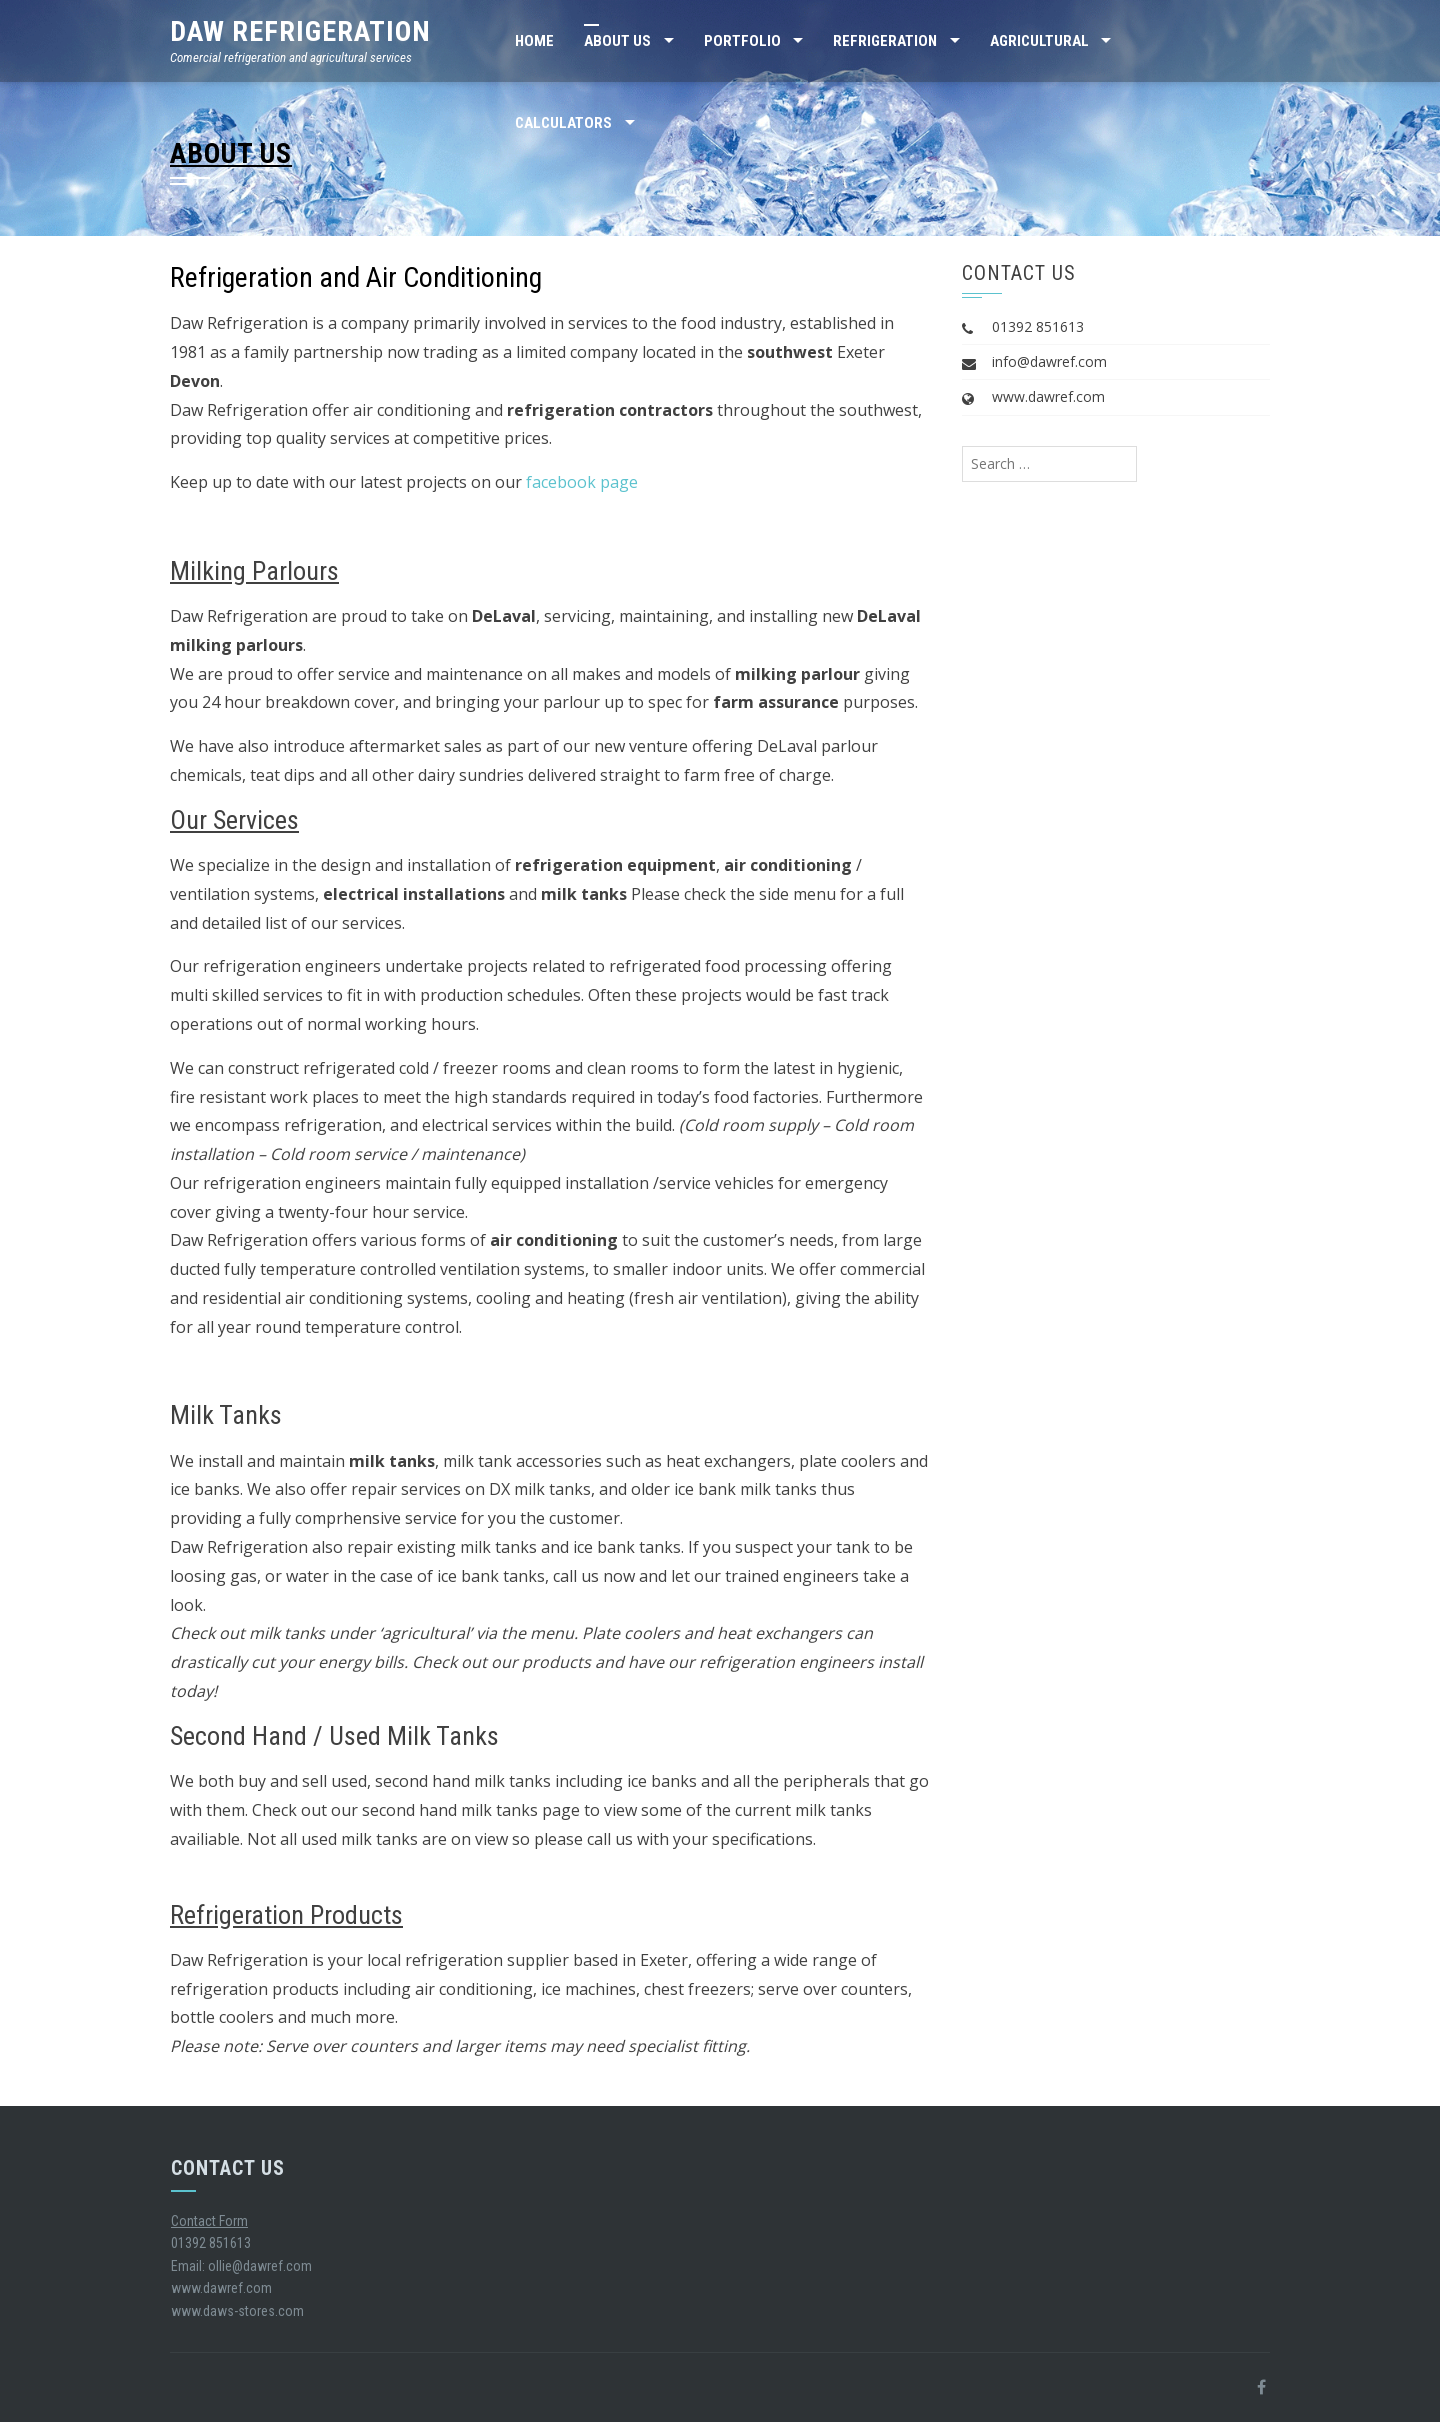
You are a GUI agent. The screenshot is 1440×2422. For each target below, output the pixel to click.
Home (534, 41)
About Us (617, 41)
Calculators (563, 123)
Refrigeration (885, 41)
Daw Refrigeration (300, 31)
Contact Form (209, 2221)
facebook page (582, 482)
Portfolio (742, 41)
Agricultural (1039, 41)
